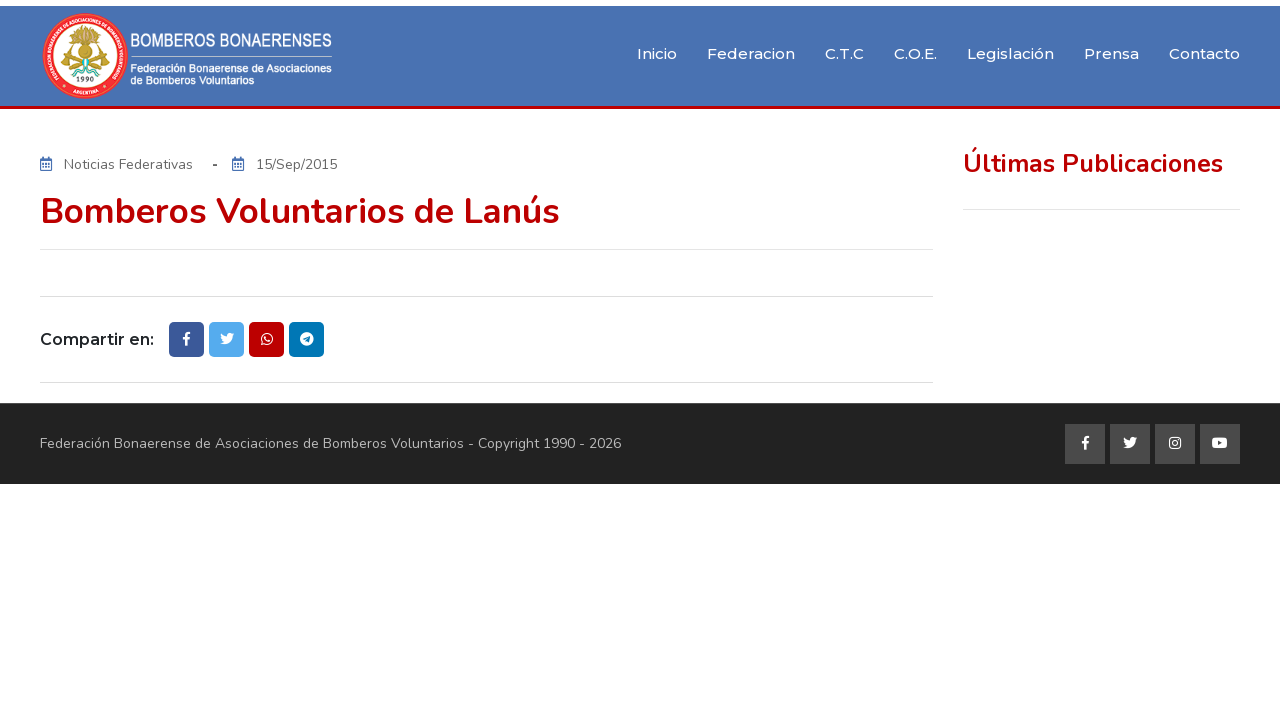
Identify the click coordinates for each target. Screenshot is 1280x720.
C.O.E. (915, 53)
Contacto (1204, 53)
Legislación (1010, 53)
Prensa (1111, 53)
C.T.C (844, 53)
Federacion (751, 53)
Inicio (657, 53)
